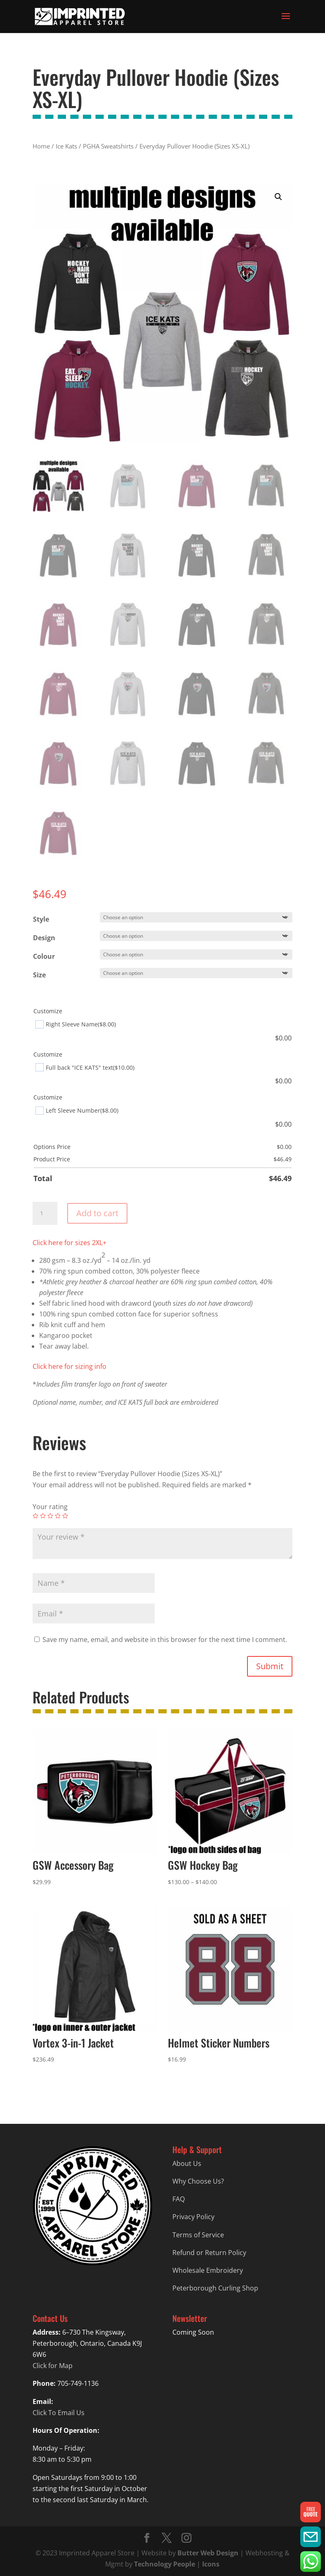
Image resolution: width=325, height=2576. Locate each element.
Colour (44, 956)
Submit (269, 1666)
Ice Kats (66, 146)
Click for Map (53, 2365)
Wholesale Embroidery (207, 2270)
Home (41, 146)
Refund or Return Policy (209, 2252)
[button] (278, 196)
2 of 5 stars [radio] (43, 1516)
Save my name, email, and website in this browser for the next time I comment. (164, 1639)
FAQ (178, 2198)
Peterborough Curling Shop (215, 2288)
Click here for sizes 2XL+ (69, 1242)
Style (41, 919)
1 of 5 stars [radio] (35, 1516)
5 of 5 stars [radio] (65, 1516)
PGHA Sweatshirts (108, 146)
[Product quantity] (45, 1213)
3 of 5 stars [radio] (50, 1516)
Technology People (164, 2564)
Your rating (50, 1506)
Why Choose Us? (198, 2181)
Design (44, 937)
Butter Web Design (207, 2552)
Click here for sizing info (69, 1366)
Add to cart (97, 1213)
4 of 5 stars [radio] (58, 1516)
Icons (210, 2564)
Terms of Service (198, 2234)
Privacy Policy (193, 2216)
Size (39, 974)
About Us (186, 2163)
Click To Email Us (59, 2412)
